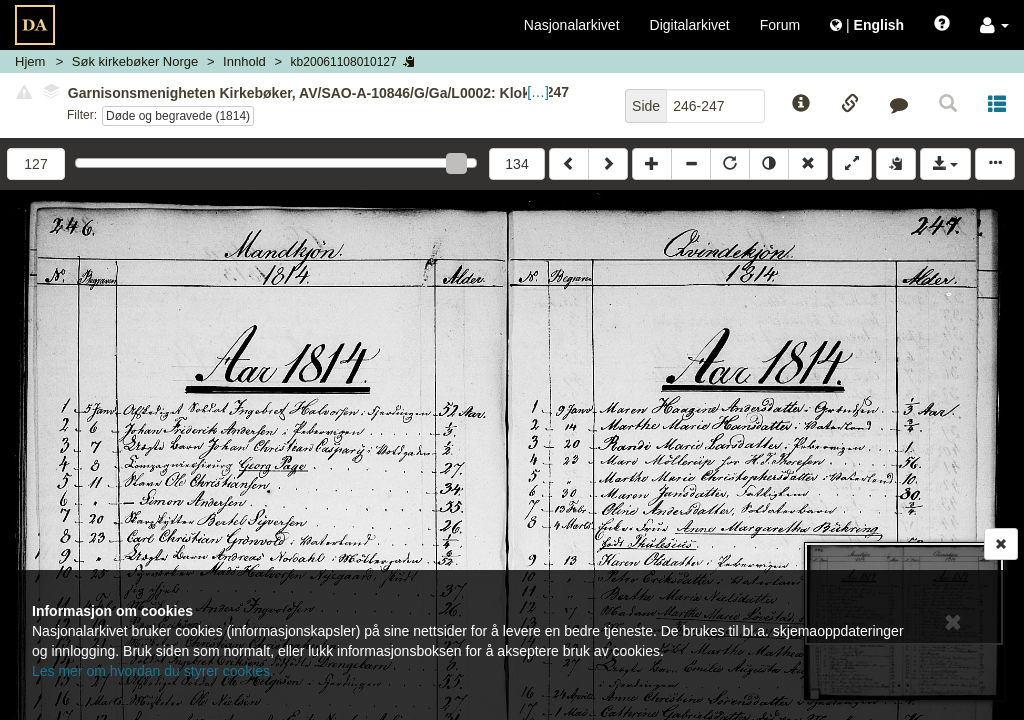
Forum (780, 25)
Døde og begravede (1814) (178, 116)
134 (516, 164)
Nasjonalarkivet (572, 25)
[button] (994, 25)
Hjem (30, 61)
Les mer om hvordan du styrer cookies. (153, 671)
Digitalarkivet (690, 25)
